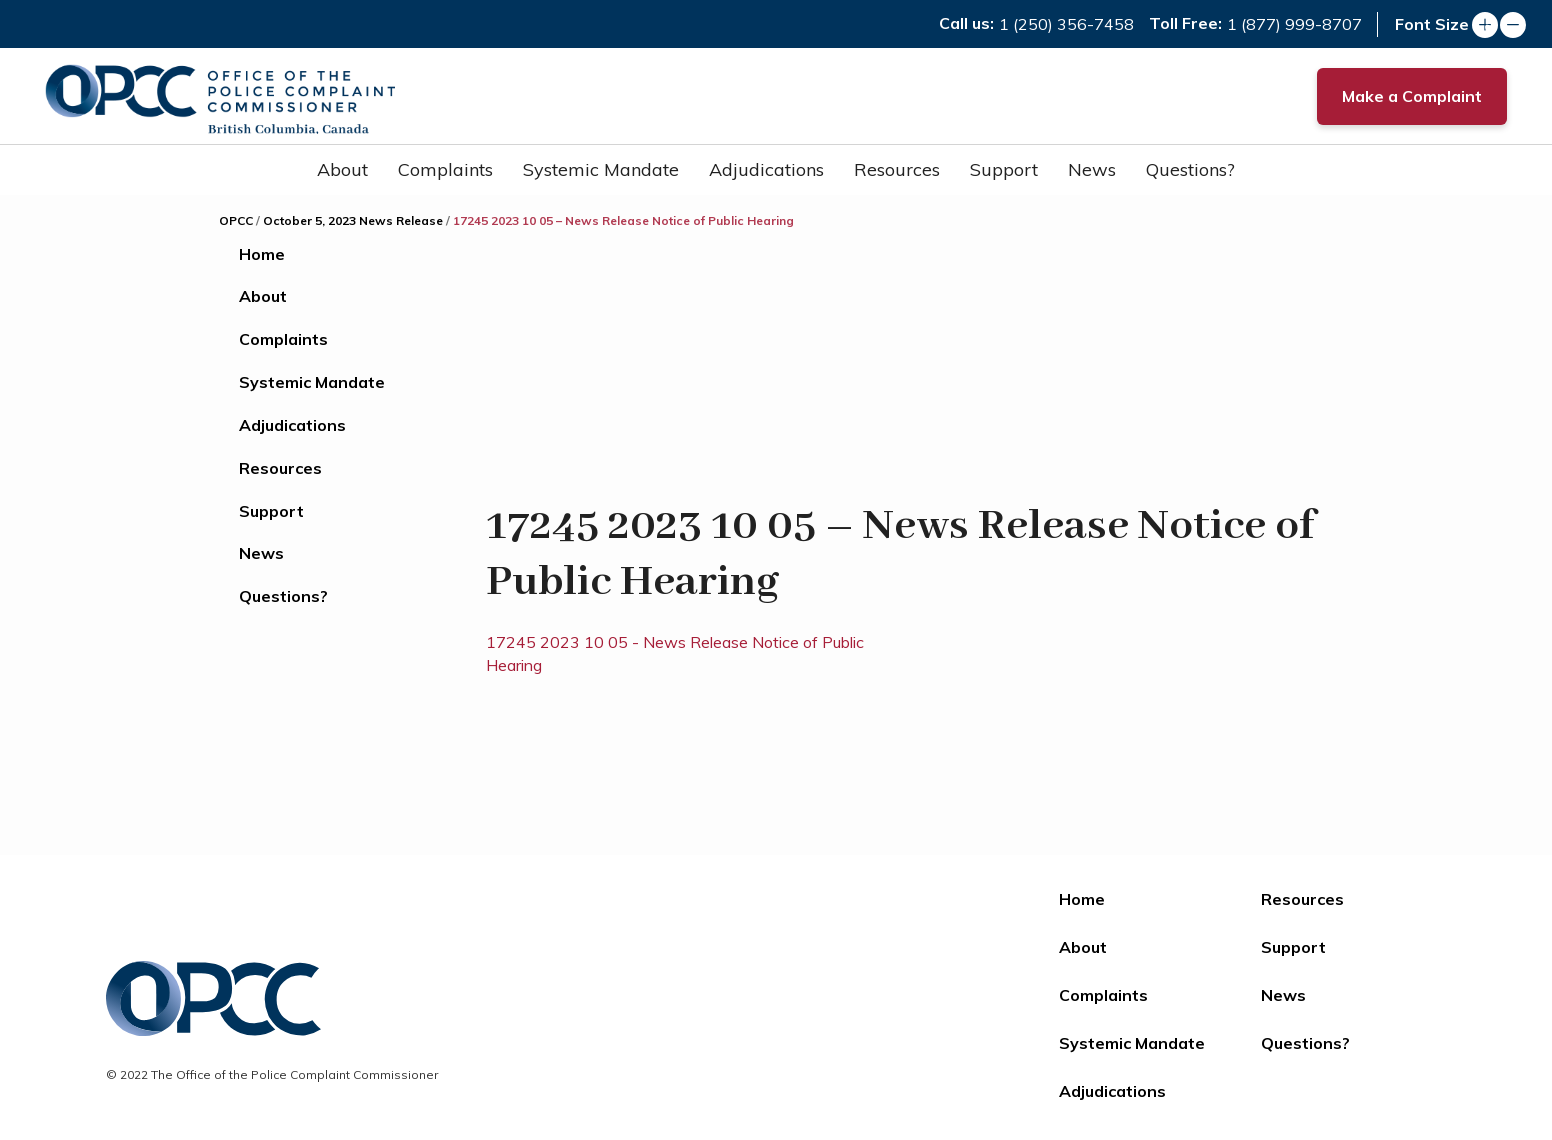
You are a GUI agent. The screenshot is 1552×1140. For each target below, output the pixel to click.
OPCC (236, 220)
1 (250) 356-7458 (1066, 24)
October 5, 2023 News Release (353, 220)
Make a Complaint (1412, 96)
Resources (897, 169)
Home (262, 254)
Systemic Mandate (601, 169)
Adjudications (766, 169)
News (1092, 169)
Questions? (1190, 169)
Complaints (445, 169)
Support (1004, 169)
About (342, 169)
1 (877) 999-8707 (1294, 24)
